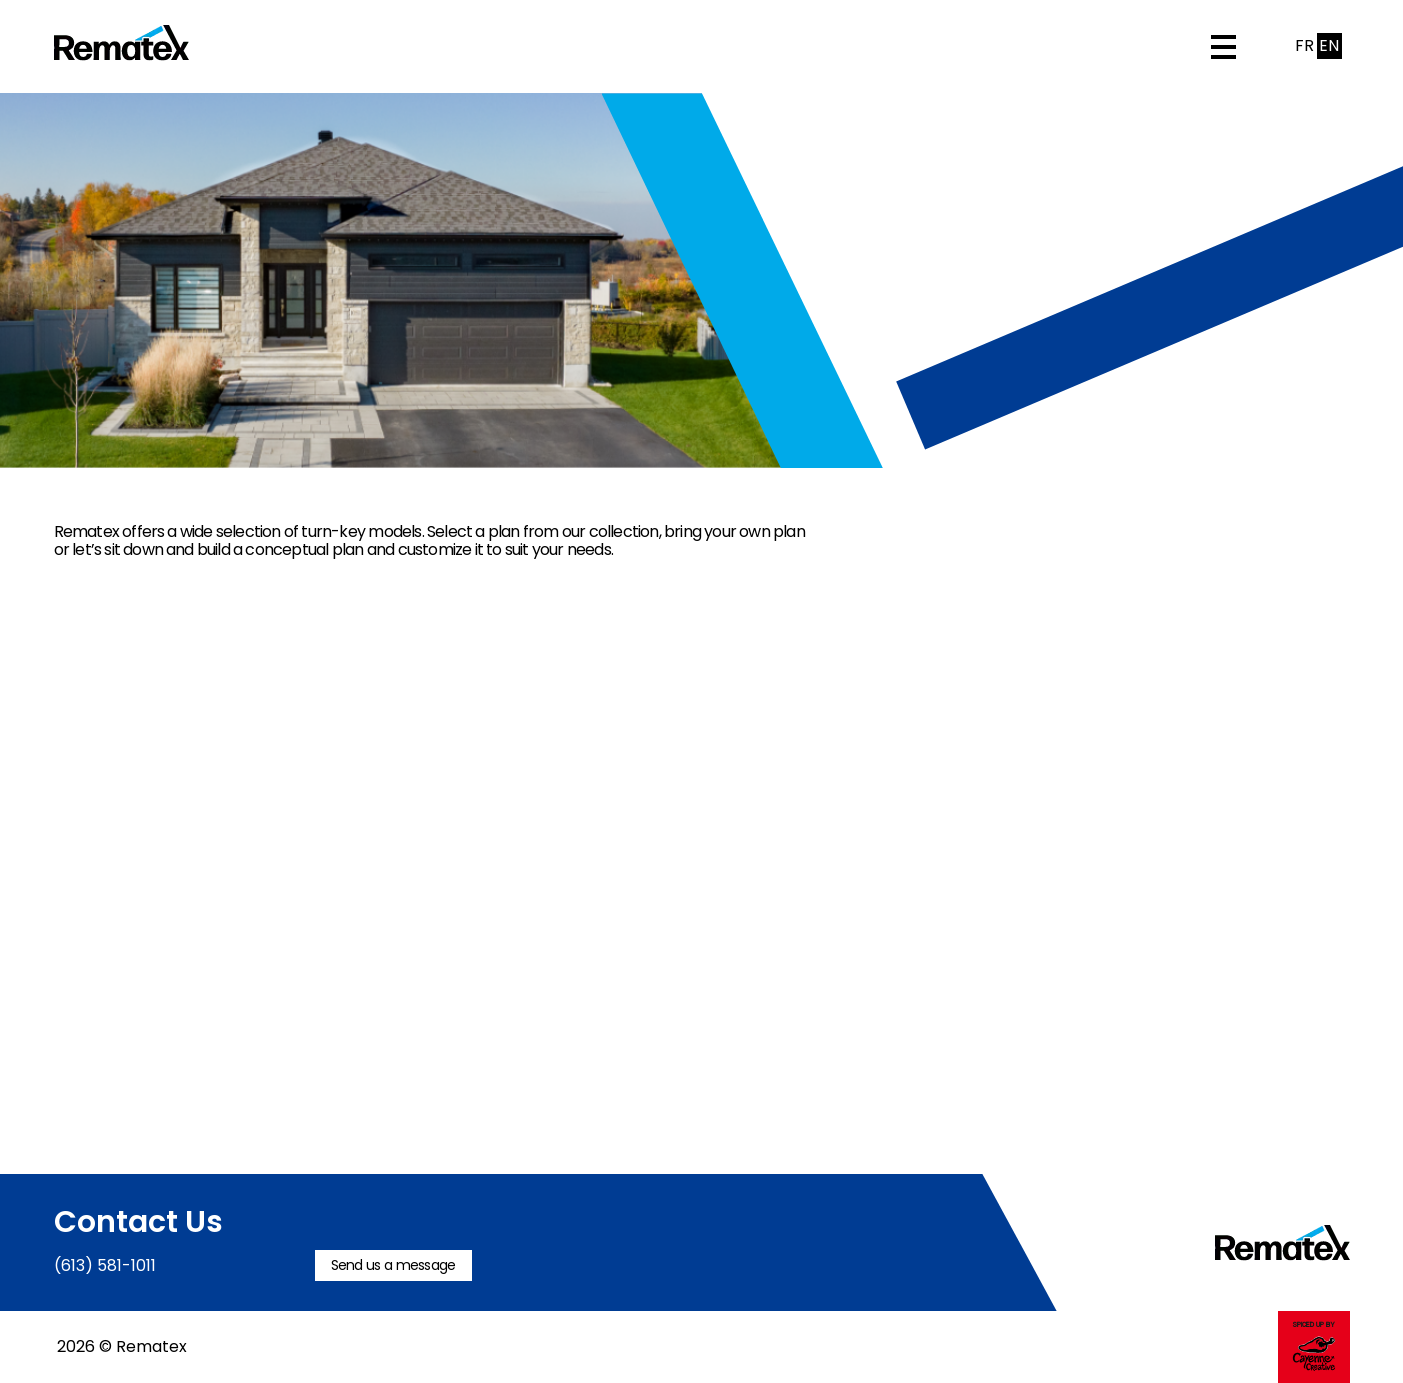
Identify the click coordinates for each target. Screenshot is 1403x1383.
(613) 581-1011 (105, 1265)
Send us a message (393, 1265)
